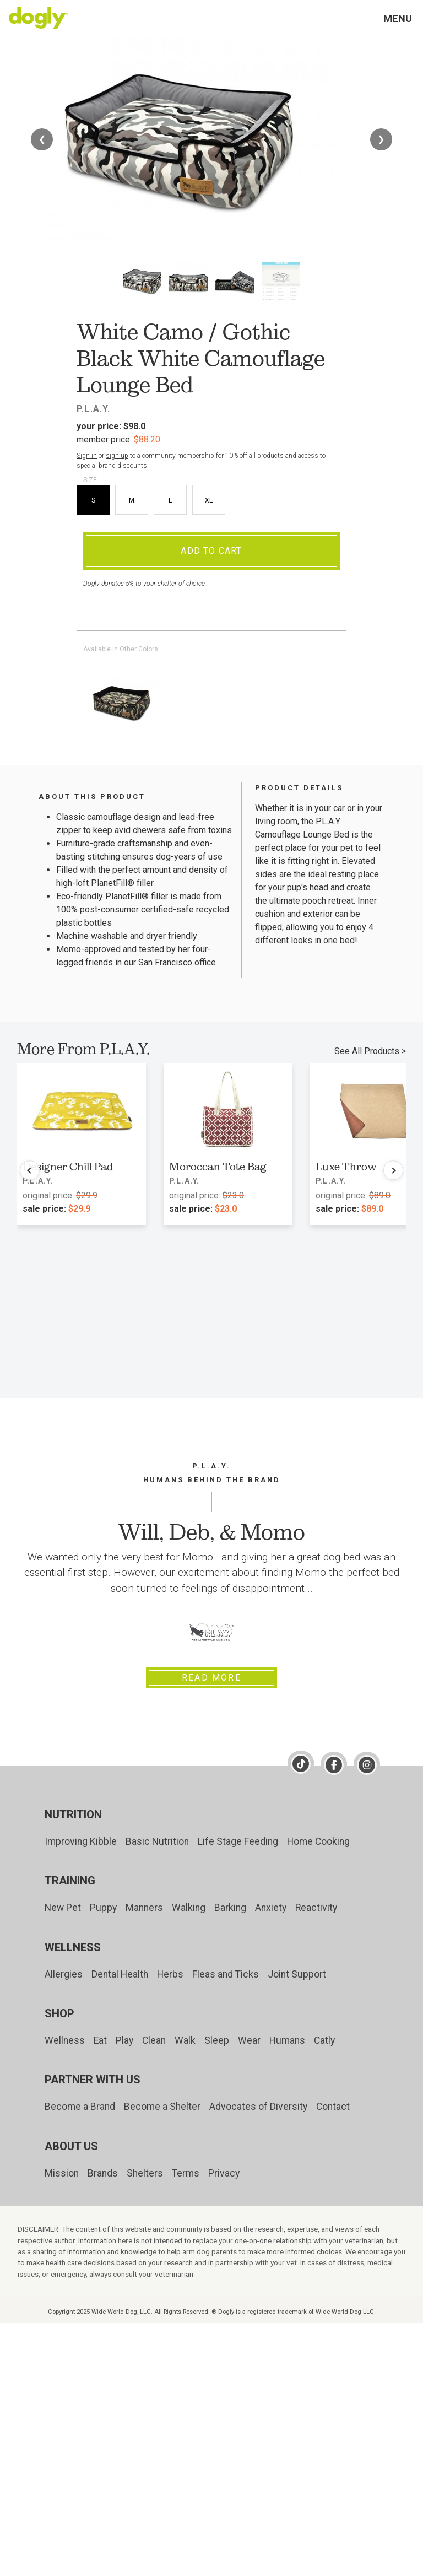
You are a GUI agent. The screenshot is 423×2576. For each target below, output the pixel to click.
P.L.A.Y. (94, 408)
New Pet (63, 1907)
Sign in (87, 456)
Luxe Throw (346, 1166)
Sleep (216, 2040)
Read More (211, 1677)
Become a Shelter (162, 2106)
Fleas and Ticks (225, 1974)
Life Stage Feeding (238, 1841)
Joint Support (297, 1974)
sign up (117, 456)
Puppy (103, 1907)
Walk (185, 2040)
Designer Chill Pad (68, 1166)
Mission (62, 2173)
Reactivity (316, 1907)
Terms (185, 2173)
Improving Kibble (81, 1841)
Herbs (170, 1974)
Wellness (65, 2040)
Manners (144, 1907)
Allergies (64, 1974)
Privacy (224, 2173)
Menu (397, 18)
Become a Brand (80, 2106)
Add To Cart (211, 551)
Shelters (145, 2173)
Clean (154, 2040)
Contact (333, 2106)
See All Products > (370, 1051)
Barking (230, 1907)
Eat (100, 2040)
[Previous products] (30, 1170)
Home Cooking (318, 1841)
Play (124, 2040)
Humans (287, 2040)
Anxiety (270, 1907)
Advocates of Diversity (258, 2106)
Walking (188, 1907)
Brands (103, 2173)
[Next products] (393, 1170)
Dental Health (119, 1974)
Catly (324, 2040)
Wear (249, 2040)
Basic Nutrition (157, 1841)
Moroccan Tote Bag (218, 1166)
